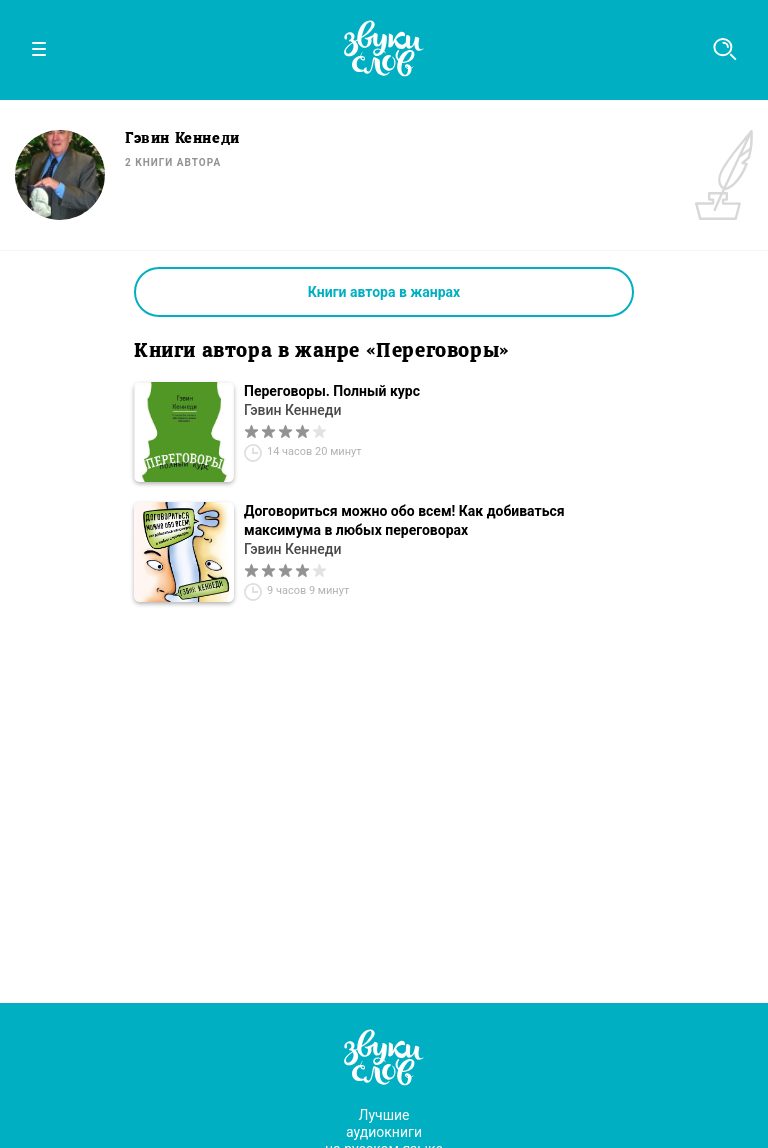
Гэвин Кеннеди (292, 410)
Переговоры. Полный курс (332, 391)
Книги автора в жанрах (384, 292)
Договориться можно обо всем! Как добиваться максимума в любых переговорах (404, 520)
